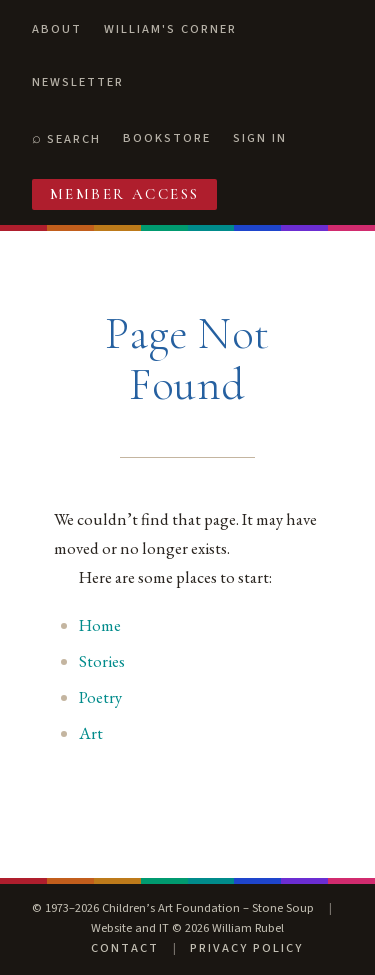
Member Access (125, 194)
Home (100, 625)
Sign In (260, 138)
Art (91, 733)
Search (74, 139)
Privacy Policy (246, 948)
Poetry (100, 697)
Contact (125, 948)
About (57, 29)
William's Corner (170, 29)
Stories (102, 661)
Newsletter (78, 82)
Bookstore (167, 138)
